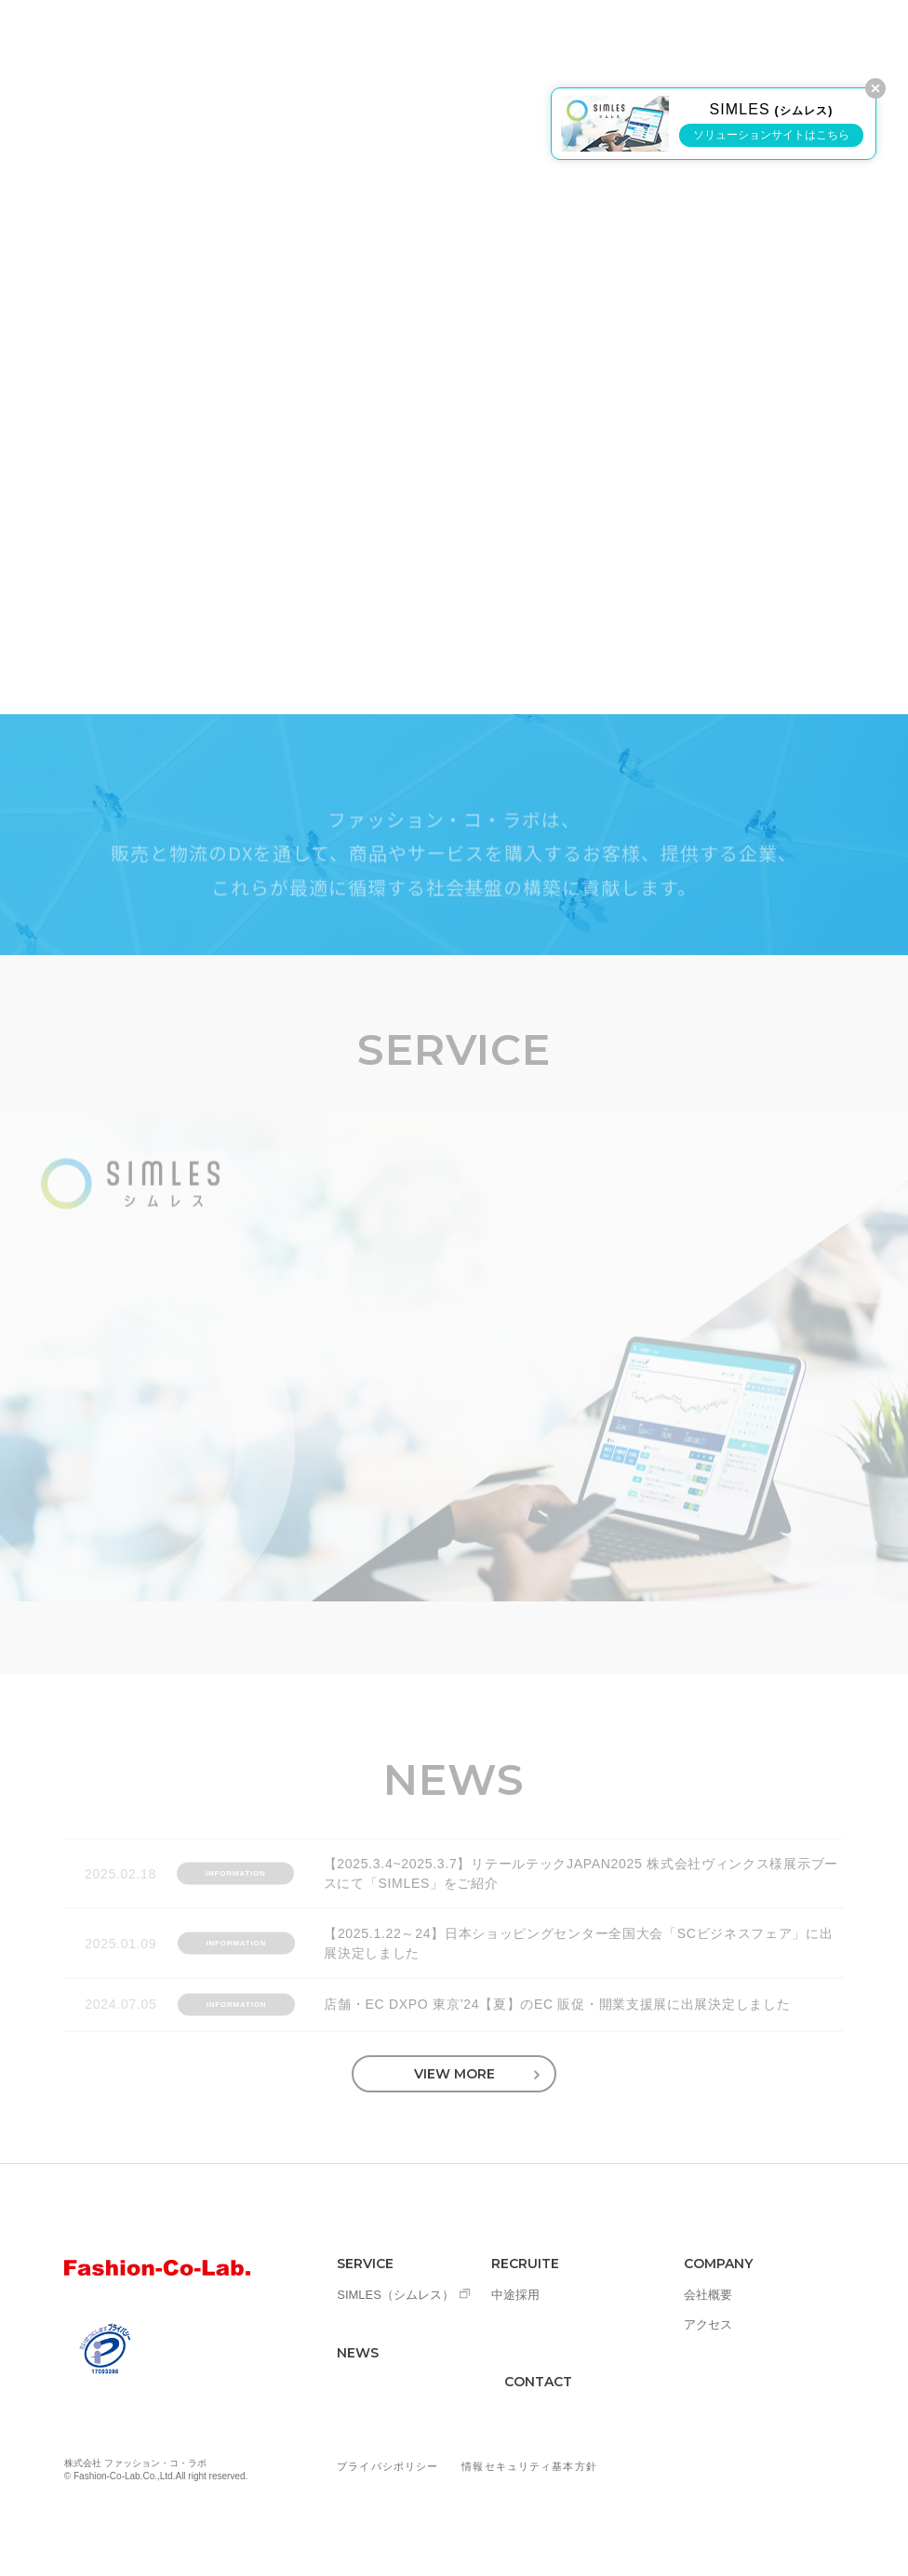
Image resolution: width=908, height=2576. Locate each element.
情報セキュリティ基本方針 (528, 2466)
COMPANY (633, 57)
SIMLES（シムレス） (395, 2295)
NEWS (454, 57)
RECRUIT (537, 57)
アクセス (708, 2324)
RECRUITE (525, 2263)
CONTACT (538, 2381)
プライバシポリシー (387, 2466)
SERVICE (372, 57)
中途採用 (515, 2295)
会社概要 (708, 2295)
